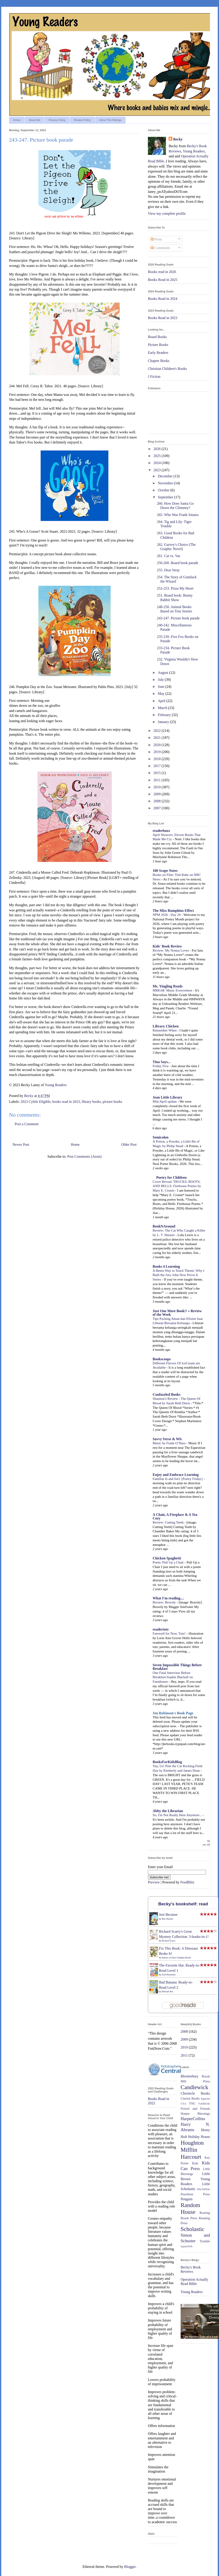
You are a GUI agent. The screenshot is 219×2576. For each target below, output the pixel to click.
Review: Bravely (165, 1602)
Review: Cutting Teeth (168, 1522)
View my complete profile (167, 213)
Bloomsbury (189, 2076)
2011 (157, 780)
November (166, 483)
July (161, 679)
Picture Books (158, 345)
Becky (178, 139)
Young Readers (56, 1085)
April (162, 701)
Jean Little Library (167, 1097)
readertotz (161, 1629)
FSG (192, 2103)
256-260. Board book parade (177, 563)
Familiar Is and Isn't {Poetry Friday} (178, 1479)
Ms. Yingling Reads (168, 986)
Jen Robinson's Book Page (173, 1713)
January (164, 722)
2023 (158, 470)
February (165, 715)
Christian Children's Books (167, 369)
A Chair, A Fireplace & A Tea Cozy (175, 1516)
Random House (190, 2208)
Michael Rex (167, 1991)
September (166, 497)
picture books (112, 1102)
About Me (34, 120)
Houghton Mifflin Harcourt (192, 2150)
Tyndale (205, 2241)
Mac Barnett (167, 1919)
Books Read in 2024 (162, 299)
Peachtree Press (195, 2194)
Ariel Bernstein (168, 1974)
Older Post (129, 1144)
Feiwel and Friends (195, 2108)
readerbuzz (161, 831)
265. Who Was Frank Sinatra (177, 515)
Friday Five (161, 1066)
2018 (158, 759)
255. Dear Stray (168, 570)
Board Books (157, 337)
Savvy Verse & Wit (167, 1439)
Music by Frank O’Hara (169, 1443)
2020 (158, 745)
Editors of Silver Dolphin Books (176, 1957)
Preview (154, 1882)
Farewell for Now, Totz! (169, 1633)
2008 (158, 801)
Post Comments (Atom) (84, 1156)
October (164, 490)
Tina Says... (161, 1062)
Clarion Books (190, 2098)
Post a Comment (27, 1124)
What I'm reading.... (168, 1598)
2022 (158, 731)
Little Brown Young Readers (195, 2179)
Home (16, 120)
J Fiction (154, 376)
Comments (160, 248)
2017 (158, 766)
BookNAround (164, 1226)
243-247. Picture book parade (178, 618)
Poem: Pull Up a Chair (168, 1562)
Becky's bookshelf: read (183, 1904)
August (163, 672)
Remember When (165, 1030)
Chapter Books (159, 361)
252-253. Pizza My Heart (175, 588)
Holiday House (199, 2137)
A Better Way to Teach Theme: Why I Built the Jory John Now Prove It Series (178, 1275)
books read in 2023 (66, 1102)
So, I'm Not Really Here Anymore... (178, 1815)
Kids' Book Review (167, 946)
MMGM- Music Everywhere (173, 990)
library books (91, 1102)
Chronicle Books (195, 2093)
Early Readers (158, 353)
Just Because (168, 1914)
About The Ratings (110, 120)
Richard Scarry (168, 1940)
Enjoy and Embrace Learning (176, 1475)
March (163, 708)
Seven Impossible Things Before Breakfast (177, 1667)
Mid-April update (165, 1101)
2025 (158, 456)
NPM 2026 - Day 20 (167, 915)
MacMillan (203, 2189)
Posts (156, 239)
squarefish (187, 2246)
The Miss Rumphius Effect (173, 910)
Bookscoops (162, 1359)
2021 (158, 738)
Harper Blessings (195, 2113)
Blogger (130, 2567)
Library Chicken (166, 1026)
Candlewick (194, 2087)
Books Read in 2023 (162, 318)
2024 (158, 463)
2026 (158, 449)
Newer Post (20, 1144)
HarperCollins (193, 2118)
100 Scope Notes (165, 871)
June (161, 686)
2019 (158, 752)
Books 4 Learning (166, 1266)
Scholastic (192, 2229)
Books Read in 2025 (162, 280)
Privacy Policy (57, 120)
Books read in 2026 (162, 272)
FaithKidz (204, 2103)
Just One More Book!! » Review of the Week (177, 1312)
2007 (158, 808)
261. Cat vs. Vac (168, 556)
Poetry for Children (170, 1177)
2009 (158, 794)
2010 (158, 787)
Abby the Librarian (168, 1811)
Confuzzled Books (166, 1394)
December (166, 476)
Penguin (186, 2199)
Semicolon (160, 1137)
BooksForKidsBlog (167, 1762)
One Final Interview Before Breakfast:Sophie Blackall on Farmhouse (173, 1677)
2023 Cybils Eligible (35, 1102)
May (161, 693)
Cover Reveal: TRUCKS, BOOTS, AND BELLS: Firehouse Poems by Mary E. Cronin (177, 1186)
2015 (158, 773)
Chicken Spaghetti (167, 1558)
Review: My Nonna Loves (171, 950)
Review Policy (82, 120)
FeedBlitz (187, 1882)
